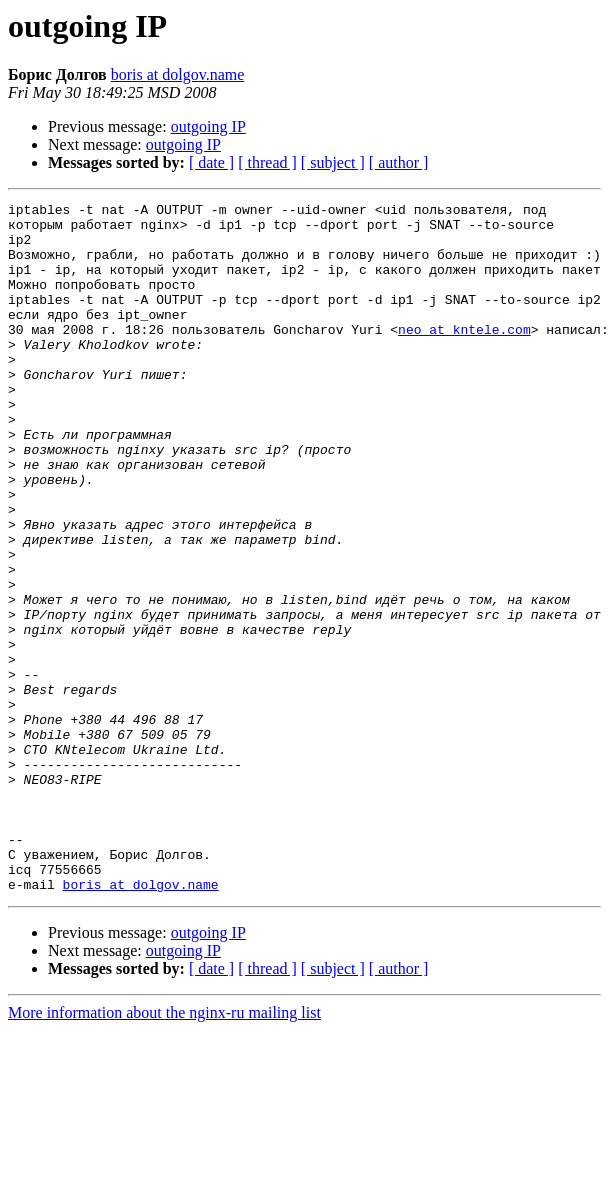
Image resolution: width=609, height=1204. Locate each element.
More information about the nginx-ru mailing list (164, 1150)
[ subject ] (333, 162)
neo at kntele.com (464, 356)
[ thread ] (267, 162)
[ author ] (399, 162)
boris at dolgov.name (178, 74)
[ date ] (211, 162)
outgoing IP (208, 126)
